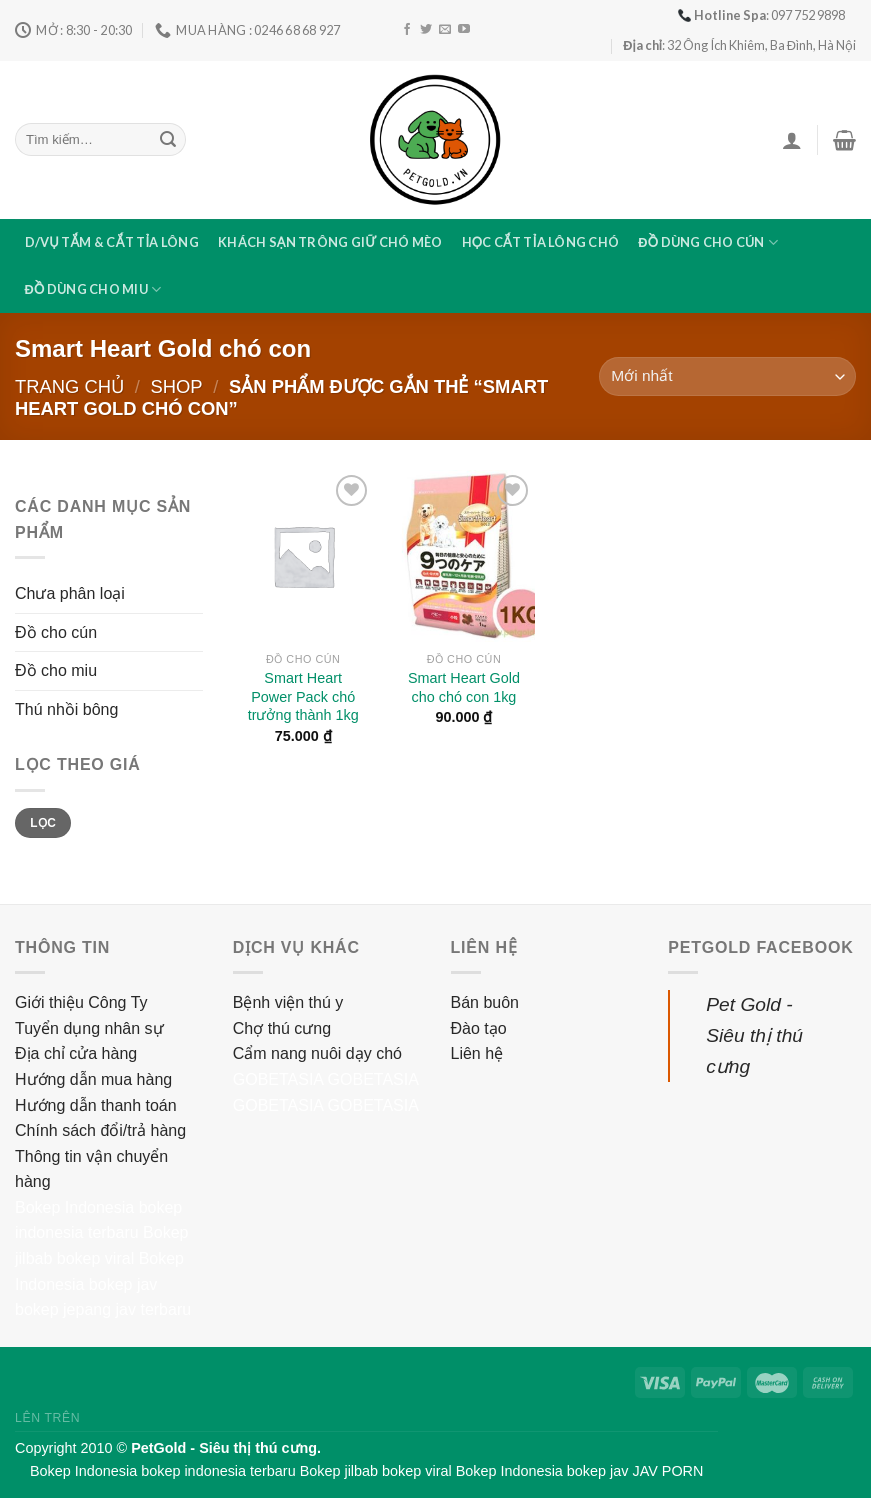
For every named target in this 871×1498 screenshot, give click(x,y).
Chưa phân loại (70, 593)
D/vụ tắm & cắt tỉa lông (112, 242)
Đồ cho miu (56, 670)
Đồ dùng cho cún (708, 242)
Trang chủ (69, 386)
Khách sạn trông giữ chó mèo (330, 242)
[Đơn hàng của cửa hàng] (727, 376)
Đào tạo (479, 1028)
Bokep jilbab (339, 1471)
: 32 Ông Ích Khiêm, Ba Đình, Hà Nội (739, 45)
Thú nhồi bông (66, 709)
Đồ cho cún (56, 632)
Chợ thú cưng (282, 1028)
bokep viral (95, 1258)
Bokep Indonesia (74, 1207)
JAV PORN (667, 1471)
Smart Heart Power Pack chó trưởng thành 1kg (303, 696)
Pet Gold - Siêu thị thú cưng (754, 1035)
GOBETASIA (278, 1079)
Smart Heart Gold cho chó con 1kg (464, 687)
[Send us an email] (445, 30)
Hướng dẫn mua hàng (93, 1079)
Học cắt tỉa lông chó (541, 242)
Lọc (43, 823)
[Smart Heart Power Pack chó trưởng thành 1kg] (303, 556)
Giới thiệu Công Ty (81, 1002)
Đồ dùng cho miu (93, 289)
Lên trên (47, 1418)
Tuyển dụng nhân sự (89, 1028)
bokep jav (123, 1284)
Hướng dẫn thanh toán (96, 1105)
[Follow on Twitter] (426, 30)
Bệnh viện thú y (288, 1002)
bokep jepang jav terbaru (103, 1309)
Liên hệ (477, 1053)
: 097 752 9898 (761, 15)
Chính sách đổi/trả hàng (100, 1130)
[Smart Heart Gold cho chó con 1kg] (463, 556)
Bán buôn (485, 1002)
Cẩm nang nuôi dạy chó (317, 1053)
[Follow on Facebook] (407, 30)
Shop (176, 386)
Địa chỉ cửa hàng (76, 1053)
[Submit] (168, 140)
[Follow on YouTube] (464, 30)
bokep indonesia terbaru (218, 1471)
